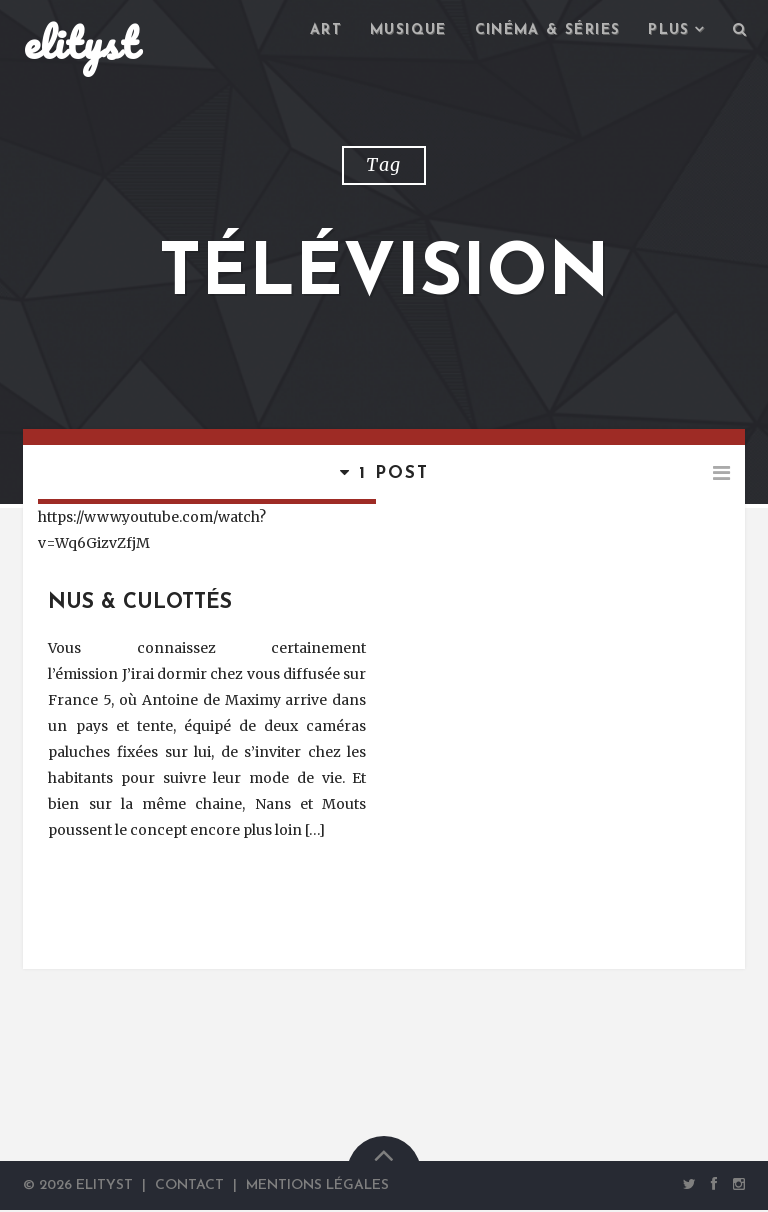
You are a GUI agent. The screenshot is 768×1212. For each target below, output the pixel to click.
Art (326, 30)
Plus (669, 30)
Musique (408, 30)
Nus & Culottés (140, 605)
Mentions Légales (317, 1187)
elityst (80, 44)
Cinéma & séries (548, 30)
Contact (189, 1187)
